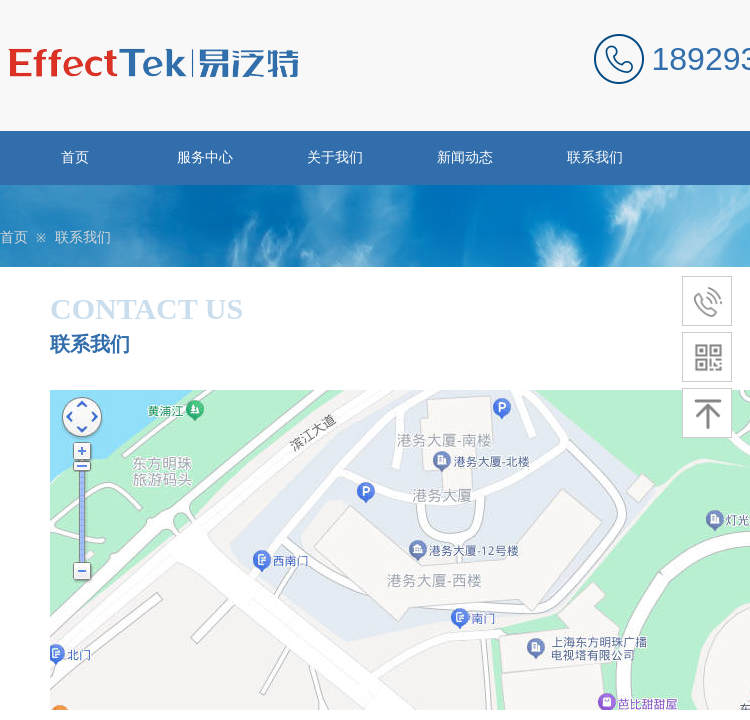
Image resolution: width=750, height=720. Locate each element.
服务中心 (205, 157)
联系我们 (595, 157)
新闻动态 (465, 157)
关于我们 (335, 157)
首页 (75, 157)
